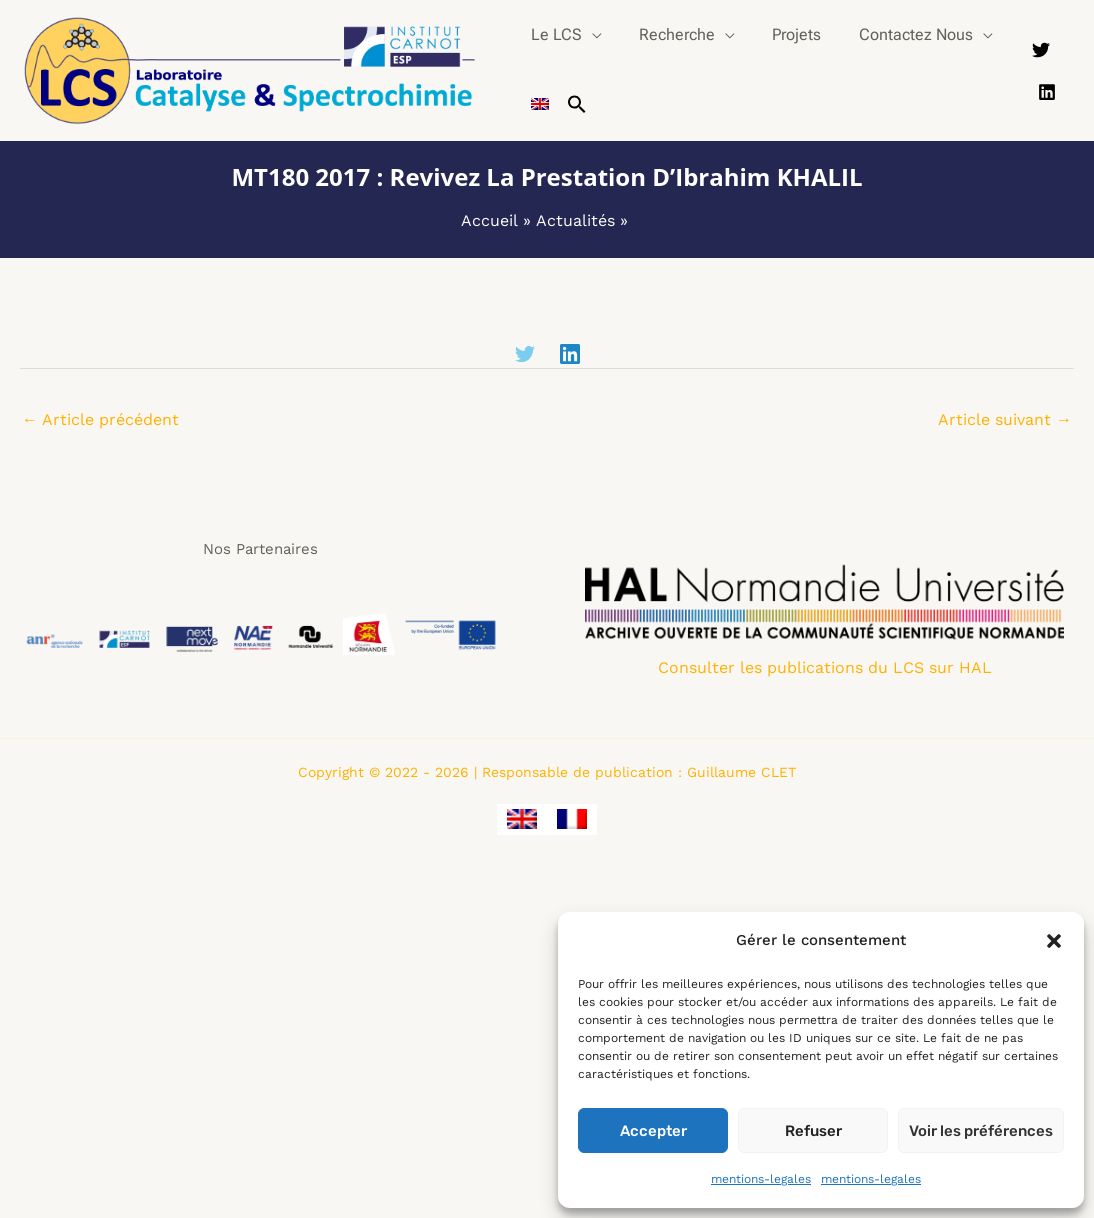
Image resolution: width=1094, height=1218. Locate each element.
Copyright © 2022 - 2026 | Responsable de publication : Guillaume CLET (547, 772)
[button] (1054, 941)
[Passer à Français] (572, 819)
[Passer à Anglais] (537, 105)
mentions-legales (761, 1179)
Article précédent (100, 419)
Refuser (813, 1131)
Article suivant (1005, 419)
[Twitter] (1039, 57)
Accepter (653, 1131)
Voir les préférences (981, 1131)
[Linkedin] (1045, 86)
